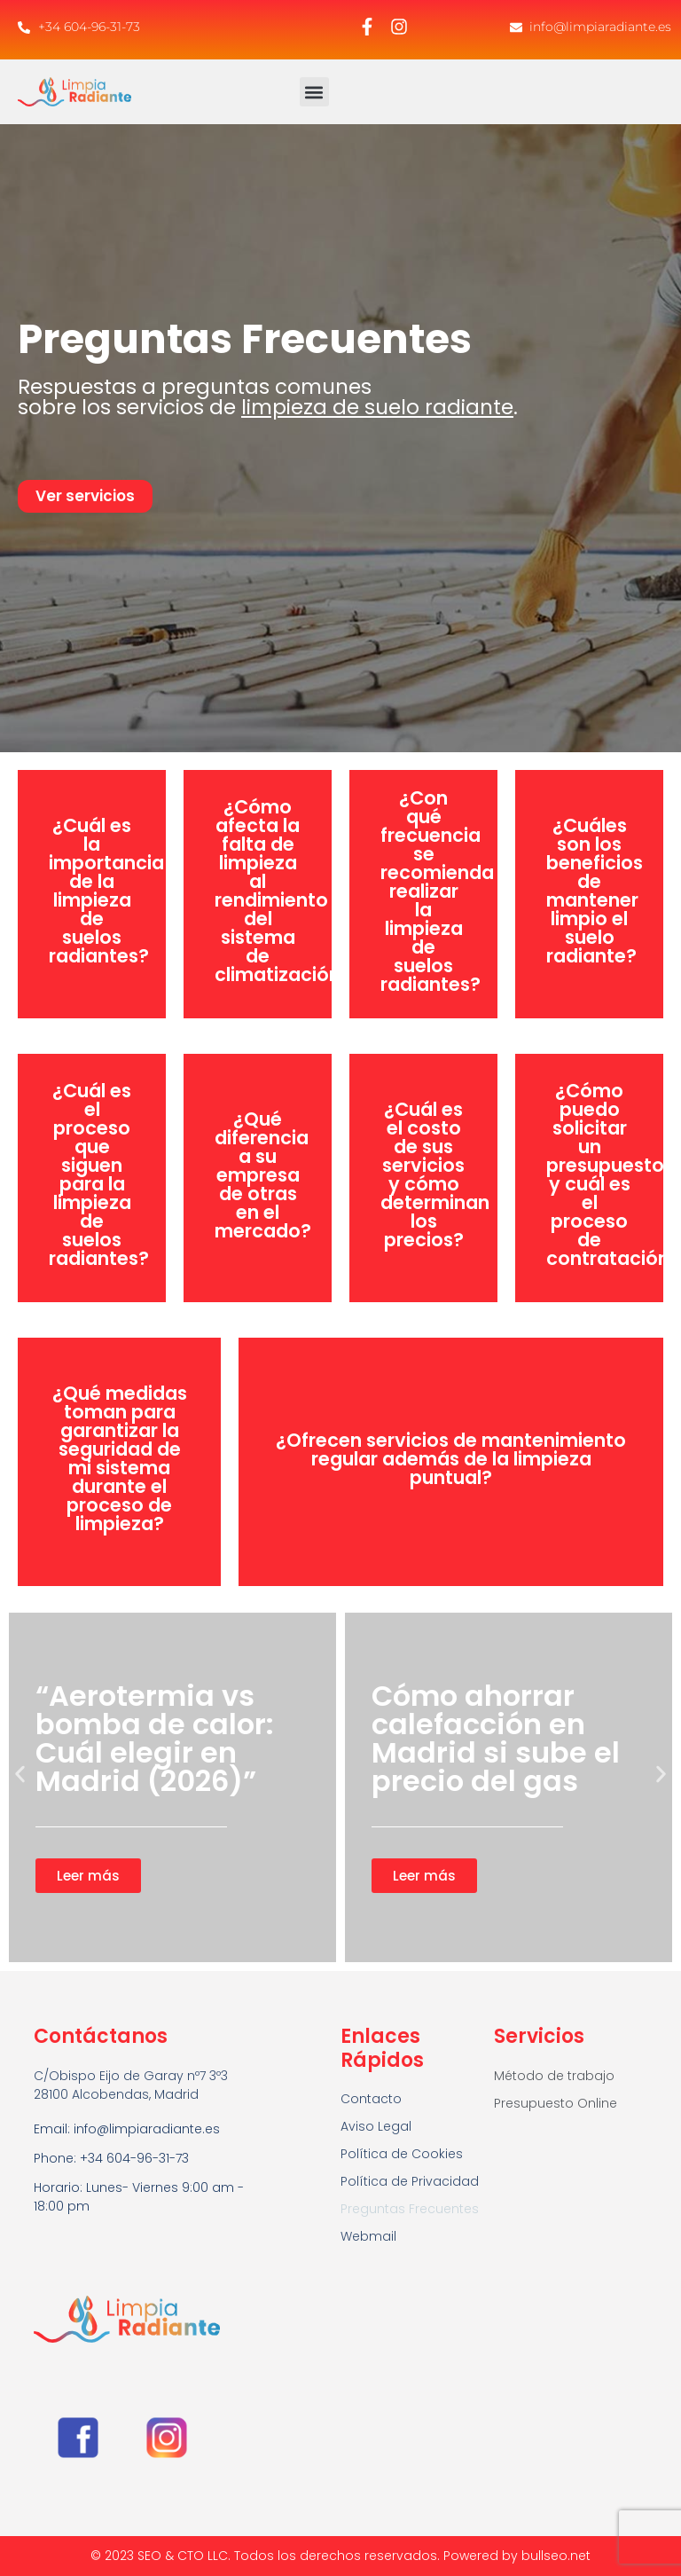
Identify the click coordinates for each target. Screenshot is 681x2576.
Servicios (539, 2036)
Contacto (371, 2099)
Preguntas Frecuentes (409, 2209)
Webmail (368, 2236)
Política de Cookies (401, 2154)
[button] (314, 91)
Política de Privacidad (409, 2181)
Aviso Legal (375, 2126)
